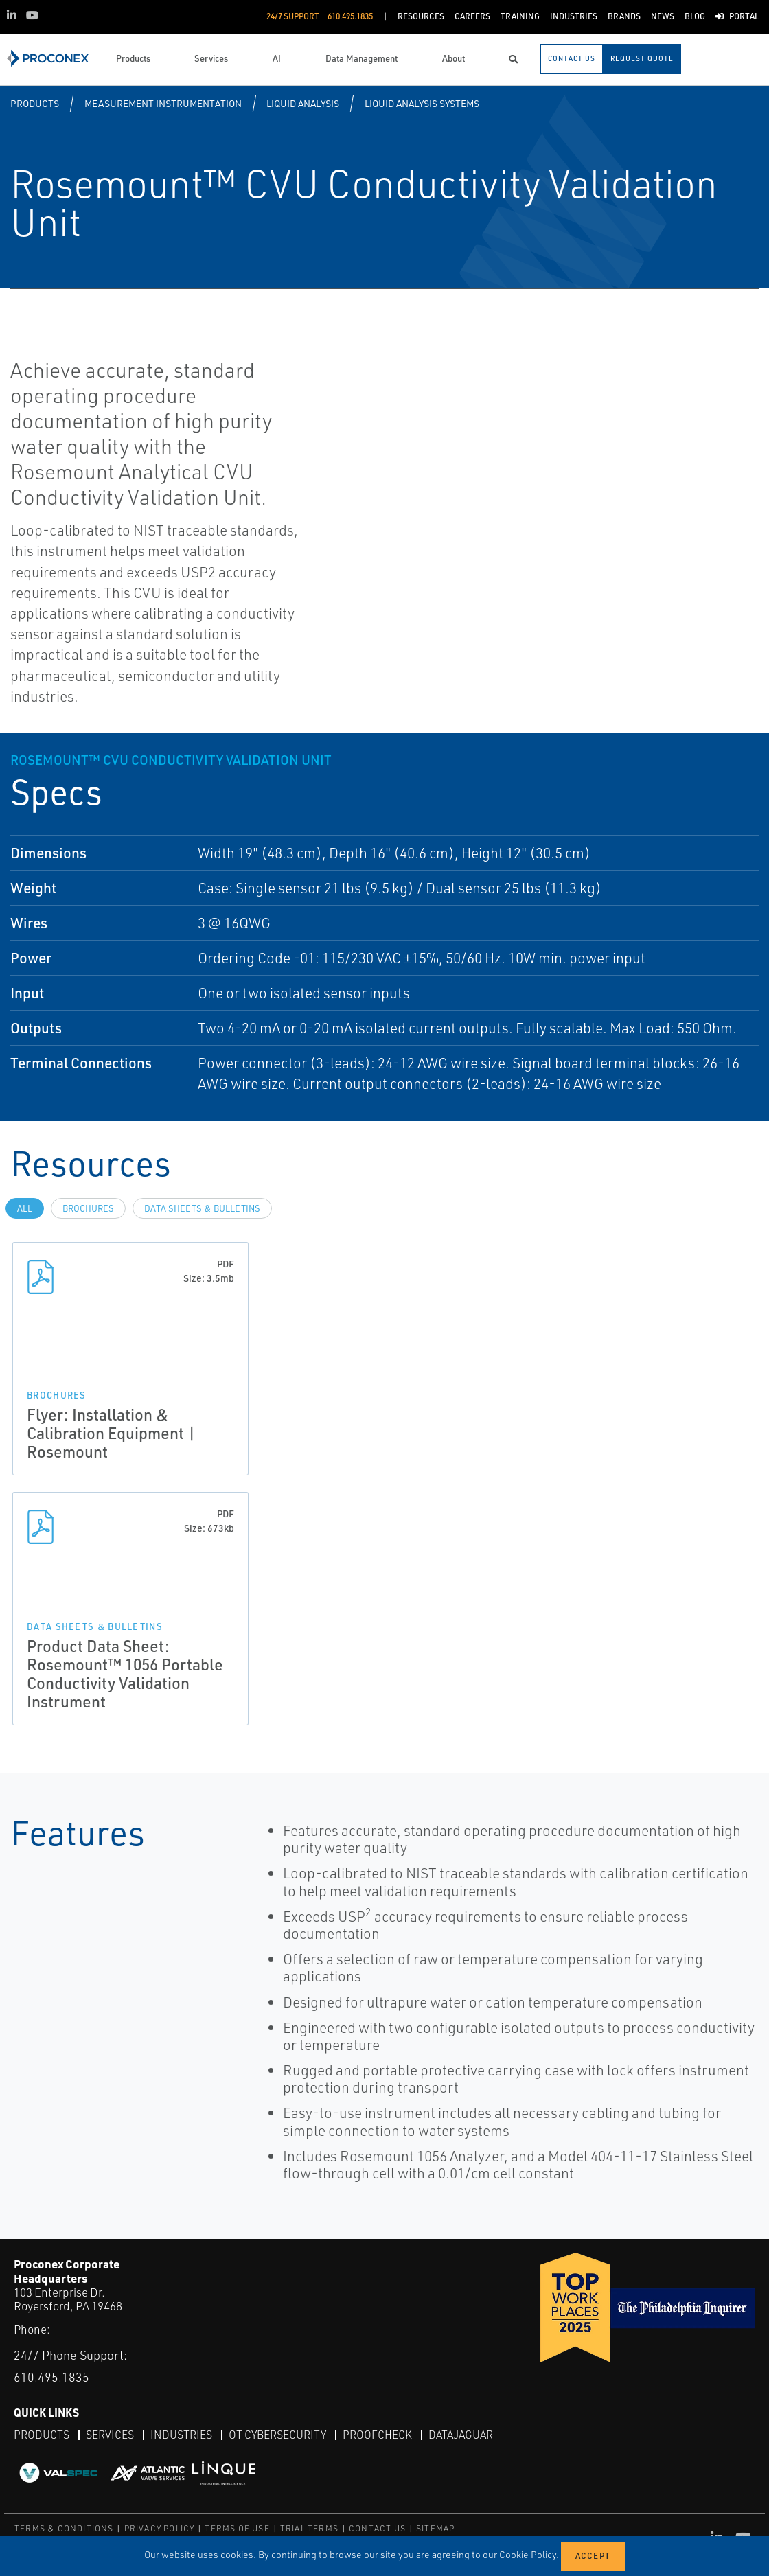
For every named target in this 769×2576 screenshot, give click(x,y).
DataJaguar (460, 2434)
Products (34, 103)
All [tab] (24, 1208)
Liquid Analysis (302, 103)
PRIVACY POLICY (159, 2527)
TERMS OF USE (237, 2527)
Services (110, 2434)
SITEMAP (435, 2527)
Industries (181, 2434)
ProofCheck (377, 2434)
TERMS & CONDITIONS (64, 2527)
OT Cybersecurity (277, 2434)
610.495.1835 (51, 2376)
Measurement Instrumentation (163, 103)
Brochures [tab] (88, 1208)
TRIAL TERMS (309, 2527)
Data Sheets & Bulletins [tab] (202, 1208)
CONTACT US (377, 2527)
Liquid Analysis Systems (422, 103)
